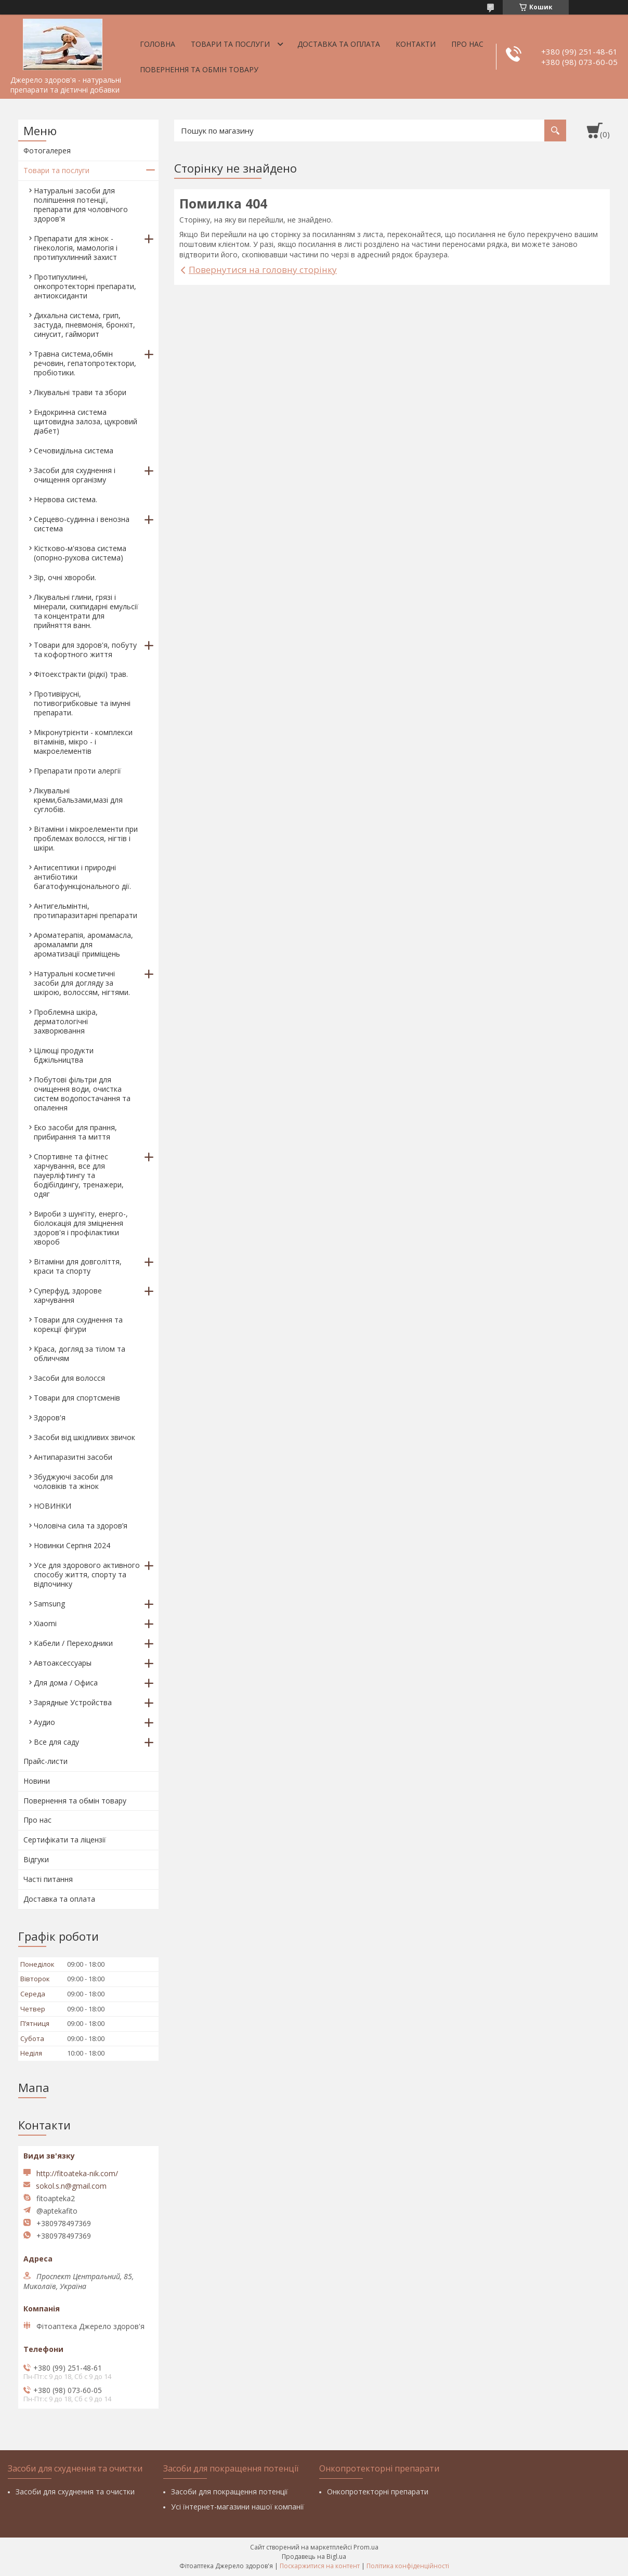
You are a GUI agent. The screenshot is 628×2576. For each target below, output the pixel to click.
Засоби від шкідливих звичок (84, 1437)
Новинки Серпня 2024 (72, 1545)
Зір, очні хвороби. (65, 577)
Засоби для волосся (69, 1378)
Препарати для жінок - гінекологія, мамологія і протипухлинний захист (75, 247)
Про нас (467, 44)
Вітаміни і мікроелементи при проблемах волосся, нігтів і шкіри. (86, 838)
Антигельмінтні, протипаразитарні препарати (85, 910)
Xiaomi (45, 1623)
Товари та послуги (230, 44)
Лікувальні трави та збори (80, 392)
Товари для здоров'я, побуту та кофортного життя (85, 649)
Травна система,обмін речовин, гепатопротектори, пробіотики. (85, 363)
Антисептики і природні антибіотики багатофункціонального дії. (82, 876)
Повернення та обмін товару (199, 69)
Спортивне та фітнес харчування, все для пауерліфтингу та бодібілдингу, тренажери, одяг (79, 1175)
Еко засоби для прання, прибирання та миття (75, 1132)
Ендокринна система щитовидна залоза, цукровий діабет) (85, 421)
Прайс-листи (45, 1761)
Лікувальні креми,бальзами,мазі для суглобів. (78, 800)
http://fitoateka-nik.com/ (77, 2173)
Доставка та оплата (338, 44)
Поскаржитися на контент (320, 2565)
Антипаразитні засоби (73, 1457)
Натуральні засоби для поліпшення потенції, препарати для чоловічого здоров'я (81, 205)
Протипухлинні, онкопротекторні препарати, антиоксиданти (85, 286)
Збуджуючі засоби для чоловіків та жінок (73, 1481)
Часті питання (48, 1879)
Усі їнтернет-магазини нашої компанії (237, 2507)
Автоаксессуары (62, 1663)
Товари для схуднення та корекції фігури (78, 1324)
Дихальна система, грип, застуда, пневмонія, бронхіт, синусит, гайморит (84, 324)
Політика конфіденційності (408, 2565)
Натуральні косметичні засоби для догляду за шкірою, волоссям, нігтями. (82, 983)
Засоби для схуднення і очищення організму (74, 475)
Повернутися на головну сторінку (263, 270)
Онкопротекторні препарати (377, 2491)
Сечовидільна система (73, 450)
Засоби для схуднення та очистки (75, 2491)
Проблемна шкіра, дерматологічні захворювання (66, 1021)
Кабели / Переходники (73, 1643)
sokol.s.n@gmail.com (71, 2186)
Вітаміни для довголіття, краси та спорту (78, 1266)
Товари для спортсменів (77, 1398)
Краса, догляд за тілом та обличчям (79, 1353)
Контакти (416, 44)
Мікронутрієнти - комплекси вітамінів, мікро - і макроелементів (83, 741)
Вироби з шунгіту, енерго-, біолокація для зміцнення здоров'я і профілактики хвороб (81, 1228)
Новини (36, 1781)
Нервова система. (65, 499)
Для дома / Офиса (66, 1683)
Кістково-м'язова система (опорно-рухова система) (80, 553)
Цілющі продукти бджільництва (64, 1055)
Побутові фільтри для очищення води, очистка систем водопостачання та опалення (82, 1094)
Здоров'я (50, 1417)
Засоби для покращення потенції (229, 2491)
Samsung (49, 1604)
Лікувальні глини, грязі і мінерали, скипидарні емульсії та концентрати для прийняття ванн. (86, 611)
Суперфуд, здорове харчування (68, 1295)
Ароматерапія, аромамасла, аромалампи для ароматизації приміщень (83, 944)
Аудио (44, 1722)
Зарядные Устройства (73, 1702)
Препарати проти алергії (77, 771)
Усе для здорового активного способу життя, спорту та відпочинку (87, 1574)
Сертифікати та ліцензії (64, 1840)
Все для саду (56, 1742)
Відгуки (36, 1859)
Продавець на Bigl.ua (314, 2556)
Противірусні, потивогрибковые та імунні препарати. (82, 703)
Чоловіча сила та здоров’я (80, 1526)
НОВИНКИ (52, 1506)
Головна (157, 44)
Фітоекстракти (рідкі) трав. (81, 674)
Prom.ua (366, 2547)
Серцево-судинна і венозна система (81, 523)
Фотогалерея (47, 150)
